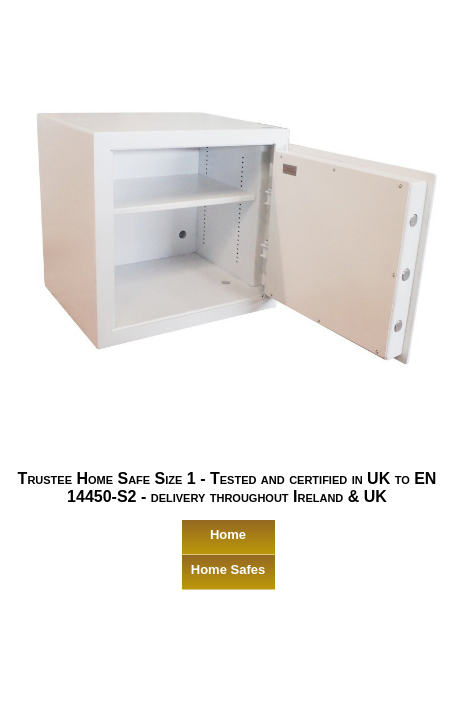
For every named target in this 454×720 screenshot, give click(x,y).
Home (228, 534)
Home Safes (228, 569)
